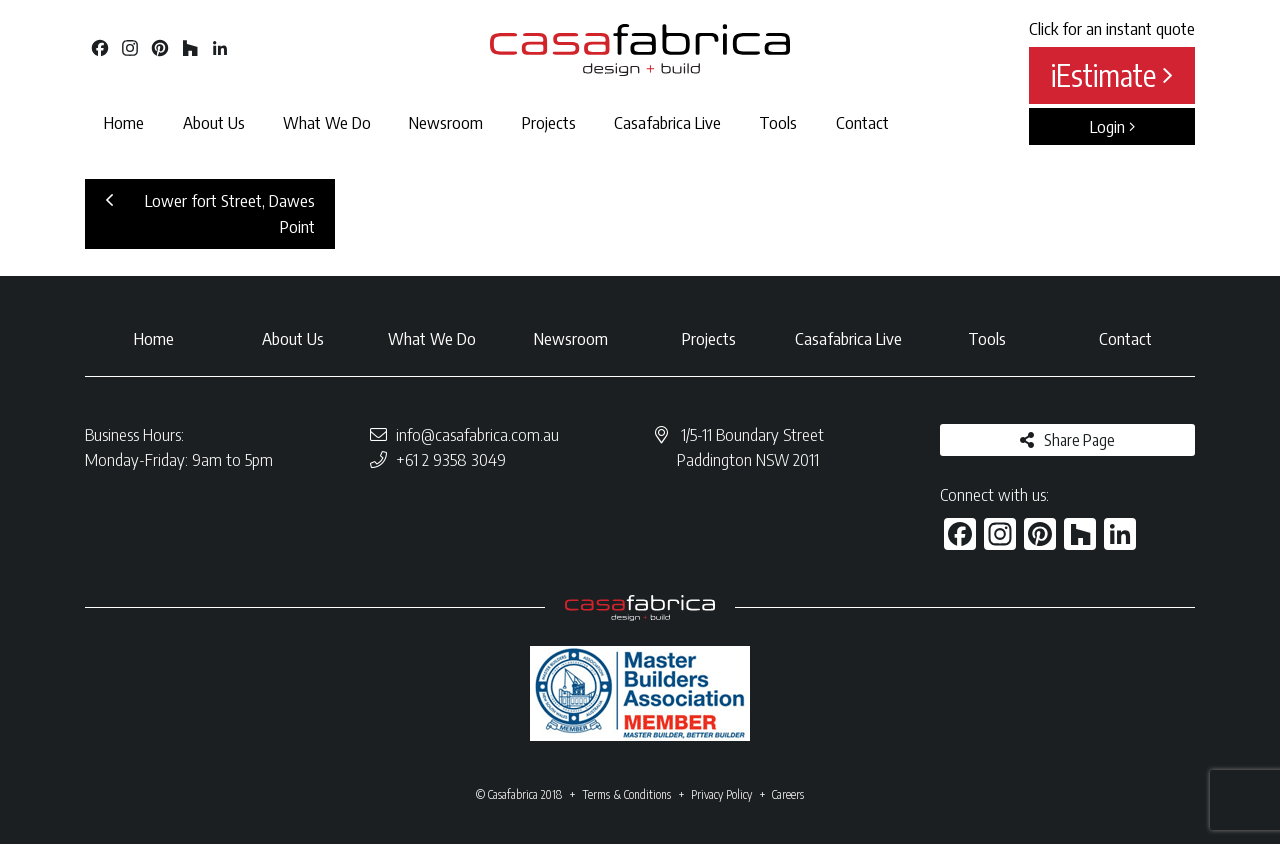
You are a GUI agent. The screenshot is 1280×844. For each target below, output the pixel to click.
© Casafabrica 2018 (519, 794)
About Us (214, 122)
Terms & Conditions (626, 794)
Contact (862, 122)
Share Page (1079, 440)
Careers (788, 794)
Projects (549, 122)
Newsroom (446, 122)
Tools (778, 122)
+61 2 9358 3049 (451, 459)
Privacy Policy (721, 794)
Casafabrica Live (667, 122)
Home (124, 122)
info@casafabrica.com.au (477, 434)
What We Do (327, 122)
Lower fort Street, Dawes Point (210, 212)
